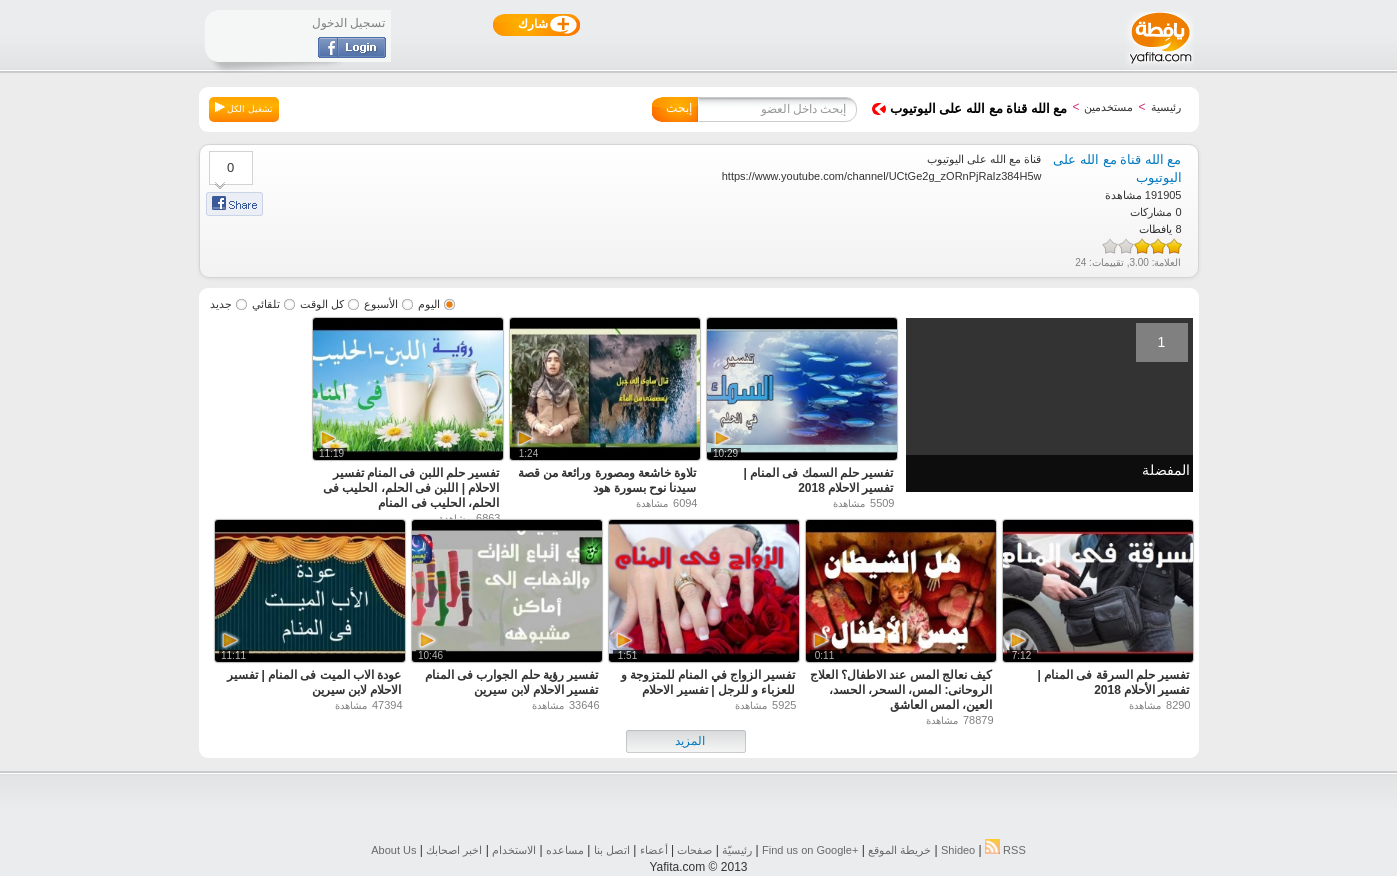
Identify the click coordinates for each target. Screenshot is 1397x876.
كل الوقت (322, 304)
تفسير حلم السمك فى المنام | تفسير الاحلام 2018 (818, 480)
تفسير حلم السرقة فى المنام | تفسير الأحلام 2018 (1113, 682)
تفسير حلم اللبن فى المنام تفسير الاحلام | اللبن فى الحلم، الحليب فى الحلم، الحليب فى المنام (411, 488)
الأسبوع (381, 304)
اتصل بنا (612, 850)
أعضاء (654, 850)
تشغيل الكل (244, 108)
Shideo (958, 850)
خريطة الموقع (899, 850)
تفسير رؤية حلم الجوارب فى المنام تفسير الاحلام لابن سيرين (512, 682)
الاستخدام (514, 850)
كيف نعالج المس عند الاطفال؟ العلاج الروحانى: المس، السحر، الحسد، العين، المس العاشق (901, 690)
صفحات (694, 850)
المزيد (690, 741)
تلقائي (266, 304)
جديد (221, 304)
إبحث (679, 108)
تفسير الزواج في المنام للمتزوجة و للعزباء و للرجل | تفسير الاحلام (708, 682)
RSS (1005, 850)
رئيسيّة (737, 850)
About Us (393, 850)
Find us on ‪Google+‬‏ (810, 850)
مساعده (565, 850)
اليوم (429, 304)
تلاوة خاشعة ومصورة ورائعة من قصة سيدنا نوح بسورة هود (607, 480)
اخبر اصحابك (454, 850)
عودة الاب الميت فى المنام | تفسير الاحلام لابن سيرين (314, 682)
